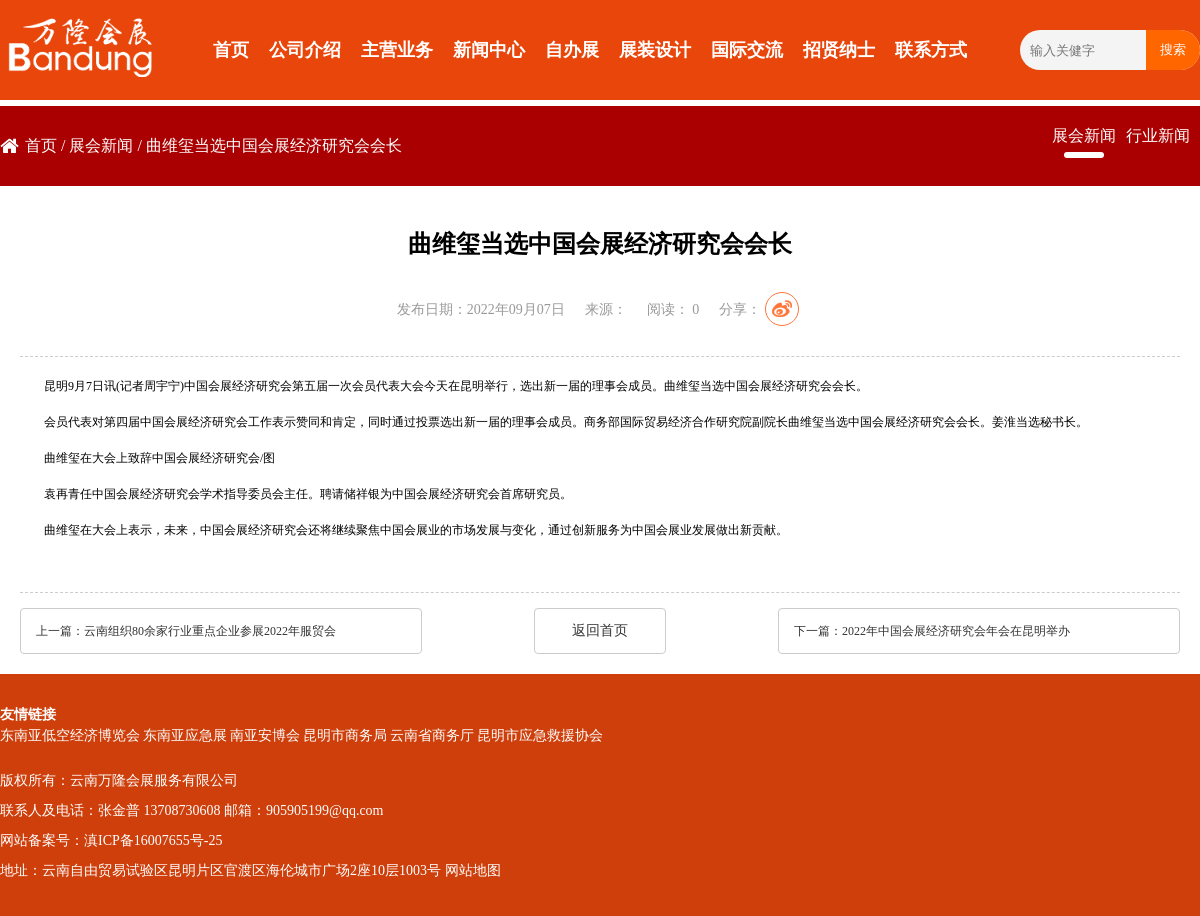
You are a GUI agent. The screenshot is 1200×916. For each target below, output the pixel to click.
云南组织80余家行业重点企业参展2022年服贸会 (210, 631)
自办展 (572, 50)
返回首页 (600, 630)
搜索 (1173, 49)
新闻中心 (489, 50)
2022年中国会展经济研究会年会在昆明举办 (956, 631)
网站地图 (473, 870)
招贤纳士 (839, 50)
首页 (231, 50)
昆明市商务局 (345, 735)
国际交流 (747, 50)
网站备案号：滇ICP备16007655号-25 (111, 840)
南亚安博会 (265, 735)
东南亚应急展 (185, 735)
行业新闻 (1158, 135)
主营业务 (397, 50)
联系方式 (931, 50)
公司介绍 (305, 50)
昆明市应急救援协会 (540, 735)
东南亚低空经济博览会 (70, 735)
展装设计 (655, 50)
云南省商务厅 (432, 735)
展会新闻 (101, 145)
